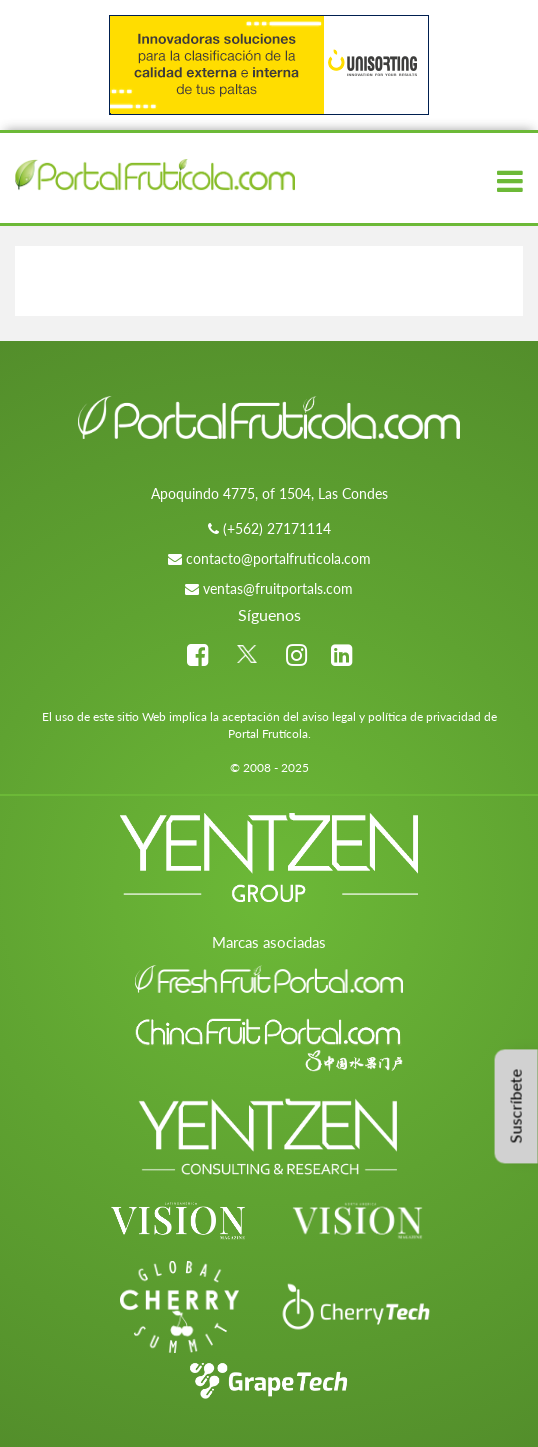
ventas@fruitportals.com (278, 588)
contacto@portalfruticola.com (278, 558)
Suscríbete (515, 1107)
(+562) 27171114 (277, 528)
